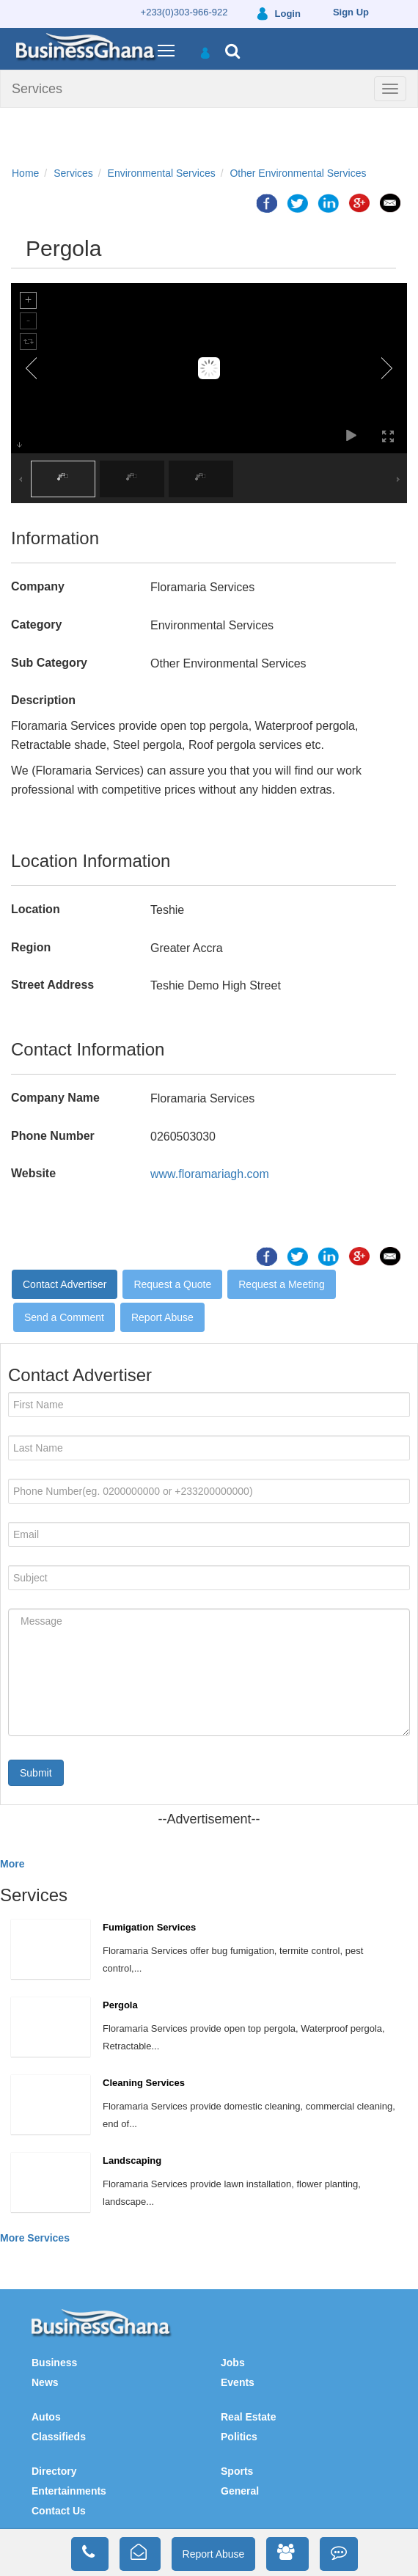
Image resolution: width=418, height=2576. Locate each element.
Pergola (120, 2004)
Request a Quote (172, 1284)
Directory (54, 2471)
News (45, 2382)
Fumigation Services (149, 1927)
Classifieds (59, 2437)
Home (25, 173)
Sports (237, 2471)
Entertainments (69, 2491)
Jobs (233, 2362)
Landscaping (132, 2160)
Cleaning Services (144, 2082)
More (12, 1864)
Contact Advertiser (64, 1284)
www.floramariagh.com (209, 1174)
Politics (239, 2437)
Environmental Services (162, 173)
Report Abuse (162, 1317)
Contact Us (59, 2511)
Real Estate (248, 2417)
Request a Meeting (281, 1284)
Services (37, 88)
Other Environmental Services (298, 173)
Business (54, 2362)
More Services (35, 2238)
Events (237, 2382)
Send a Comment (64, 1317)
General (240, 2491)
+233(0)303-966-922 (184, 12)
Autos (46, 2417)
